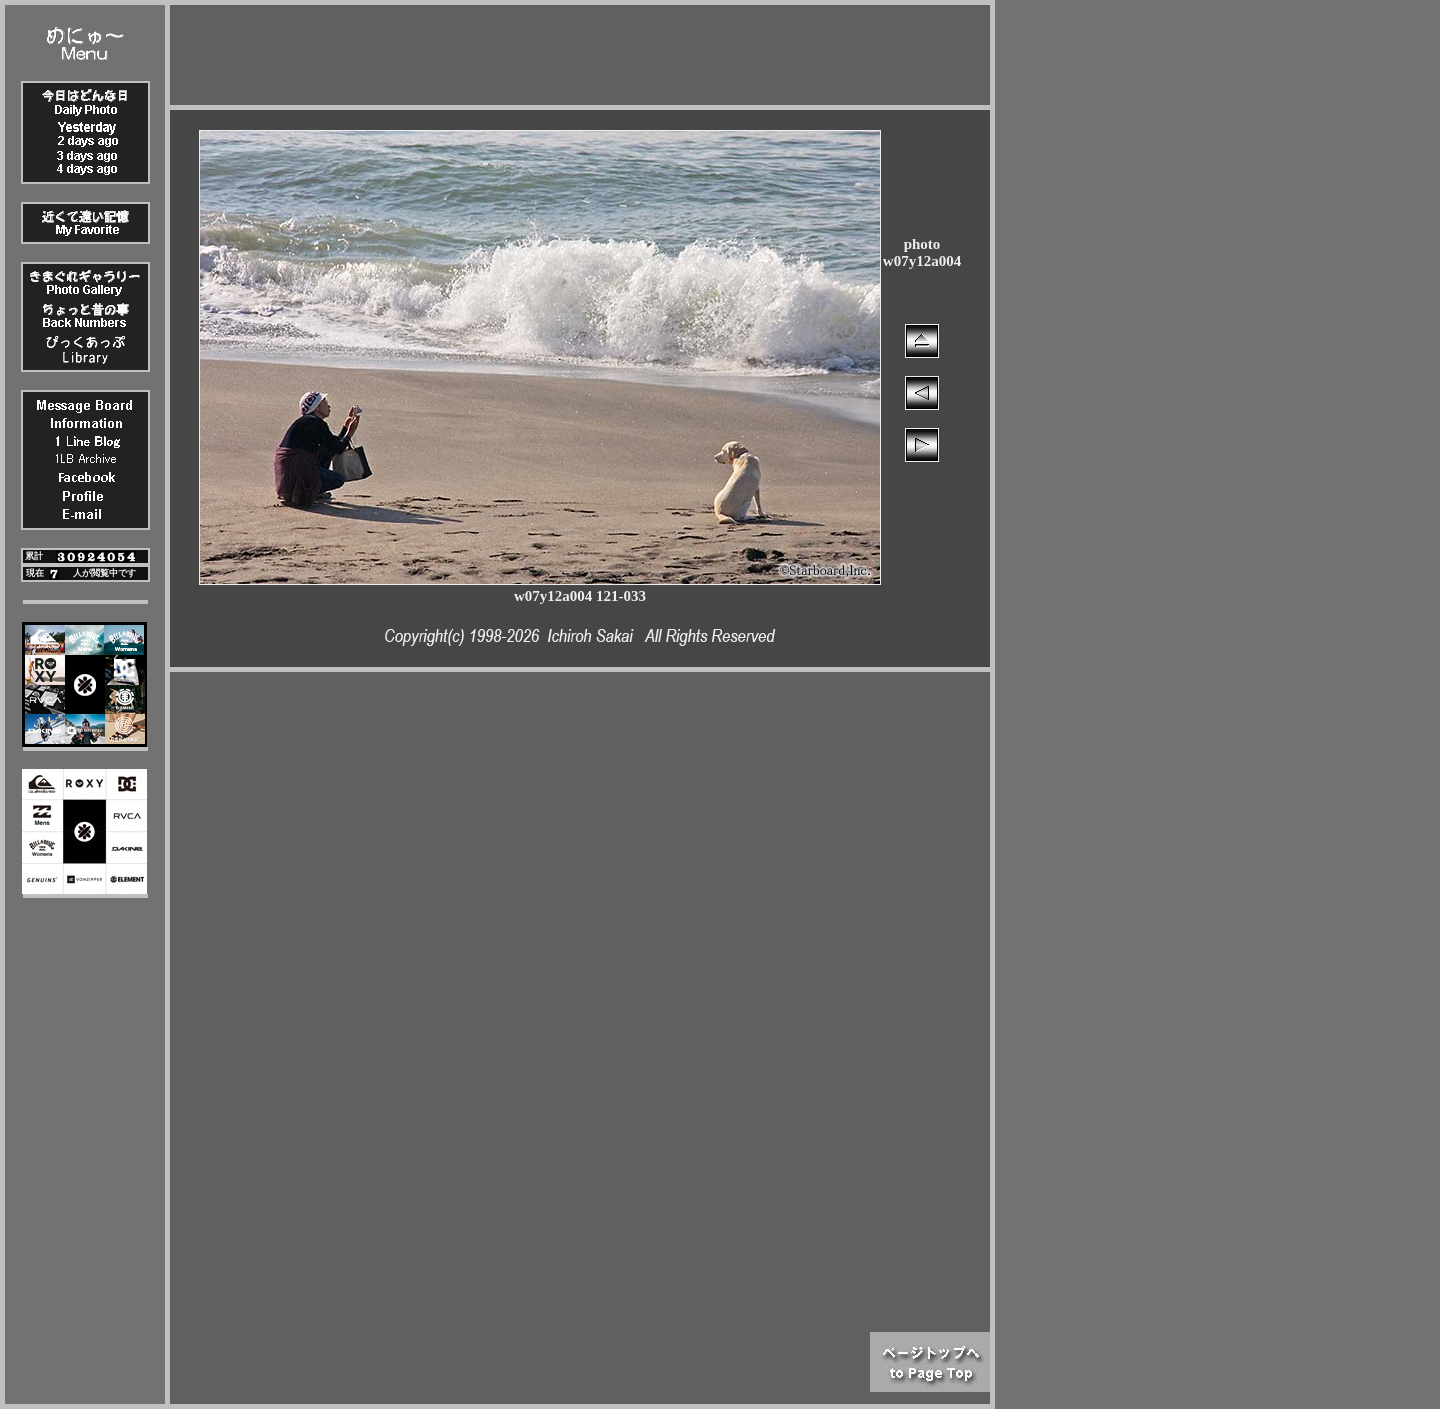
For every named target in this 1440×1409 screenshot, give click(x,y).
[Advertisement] (580, 50)
